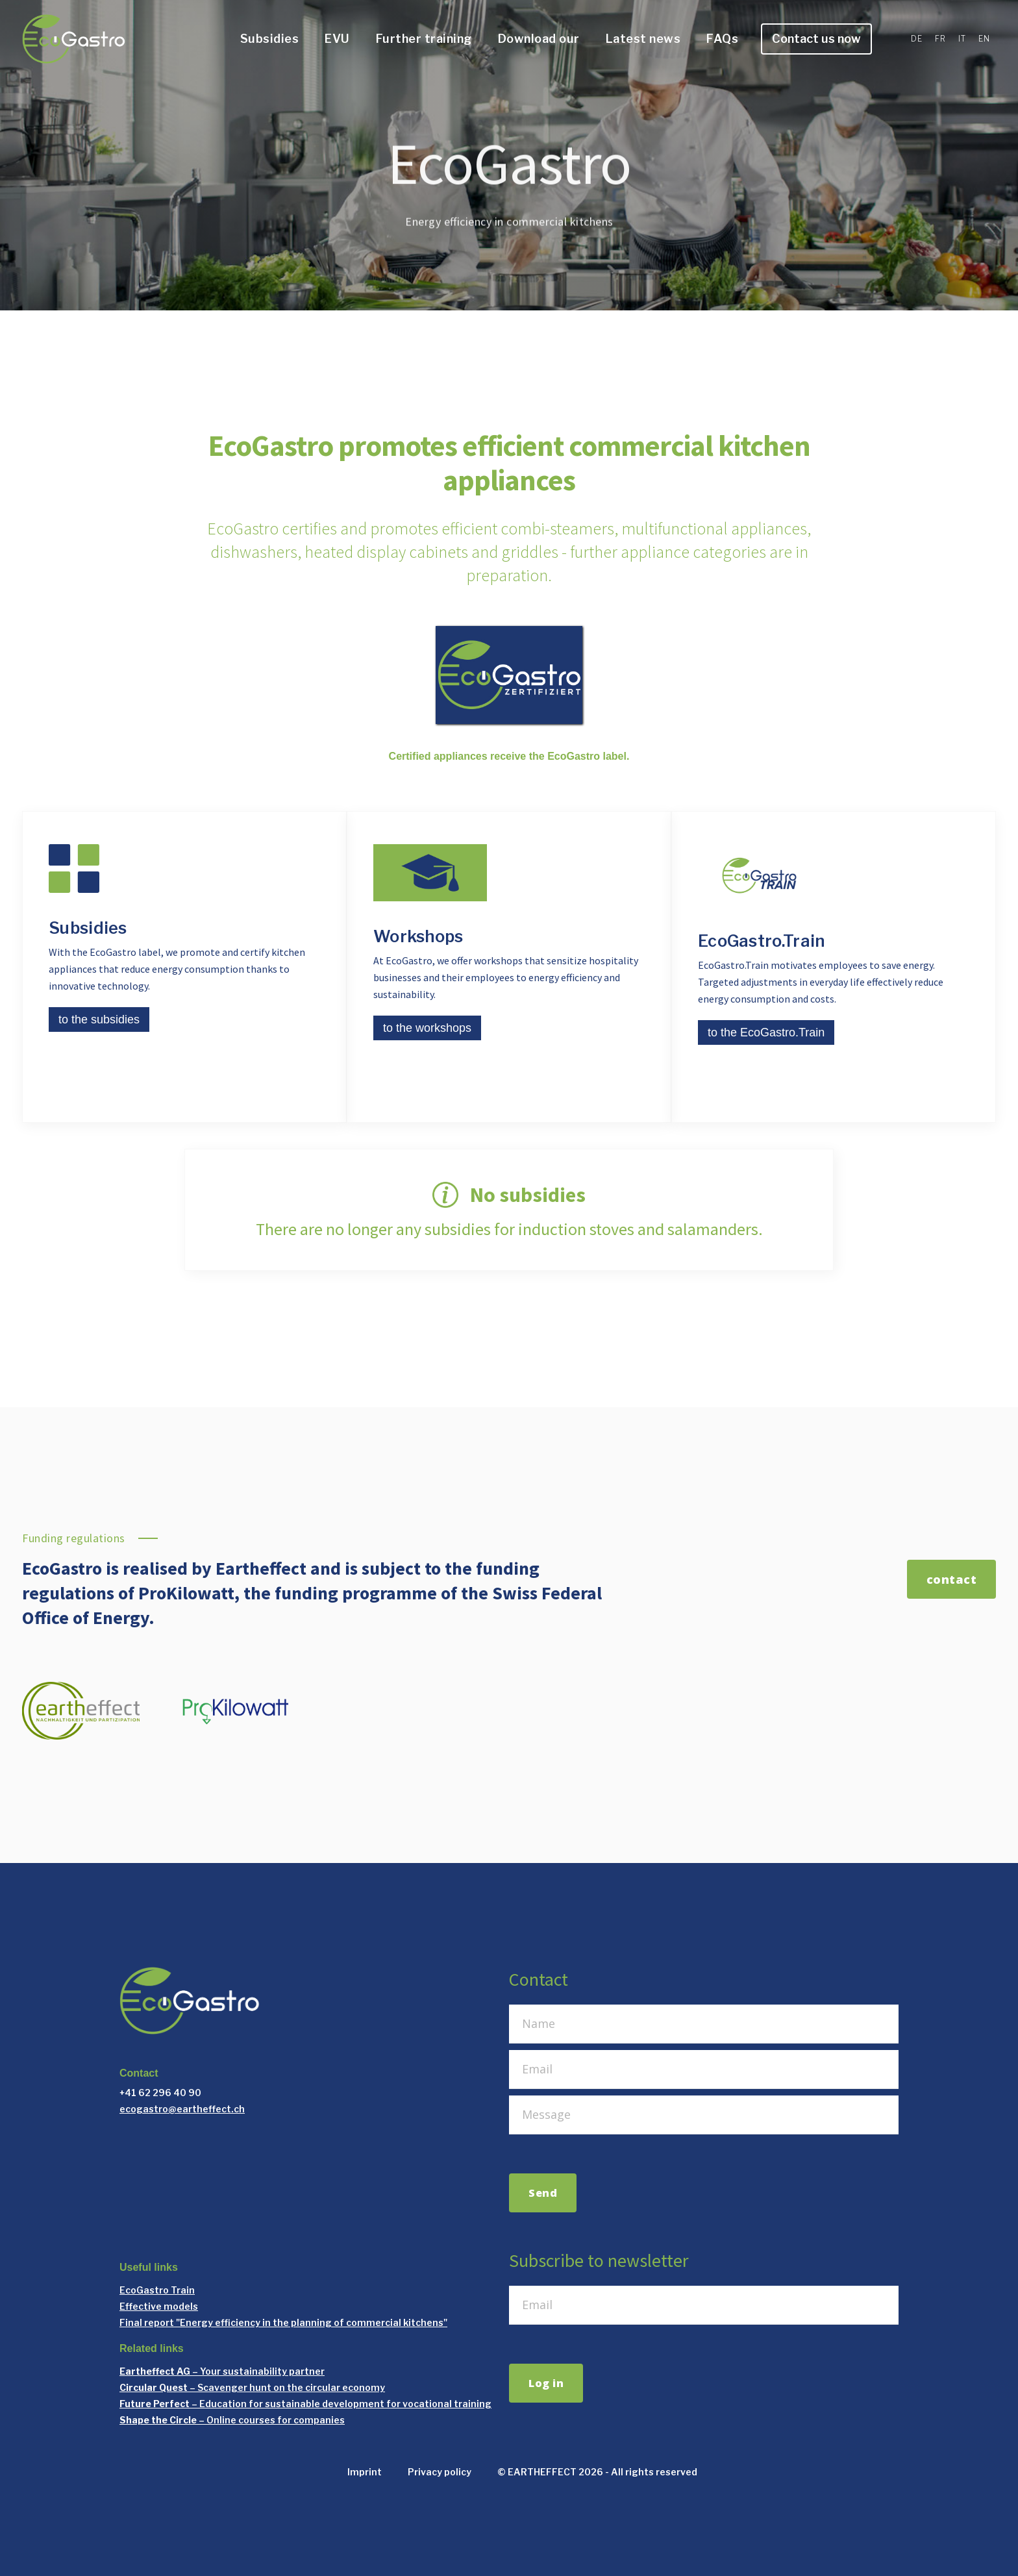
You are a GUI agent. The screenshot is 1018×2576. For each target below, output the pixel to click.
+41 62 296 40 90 (160, 2092)
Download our (539, 38)
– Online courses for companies (232, 2419)
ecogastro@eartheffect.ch (182, 2108)
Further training (424, 38)
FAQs (722, 38)
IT (961, 39)
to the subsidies (99, 1019)
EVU (337, 38)
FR (940, 39)
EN (983, 39)
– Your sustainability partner (222, 2371)
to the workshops (427, 1027)
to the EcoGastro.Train (766, 1032)
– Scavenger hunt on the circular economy (252, 2387)
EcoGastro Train (157, 2289)
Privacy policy (439, 2471)
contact (951, 1579)
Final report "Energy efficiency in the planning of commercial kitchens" (283, 2322)
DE (916, 39)
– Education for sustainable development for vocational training (305, 2403)
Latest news (643, 38)
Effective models (158, 2306)
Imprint (364, 2471)
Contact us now (816, 38)
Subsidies (269, 38)
